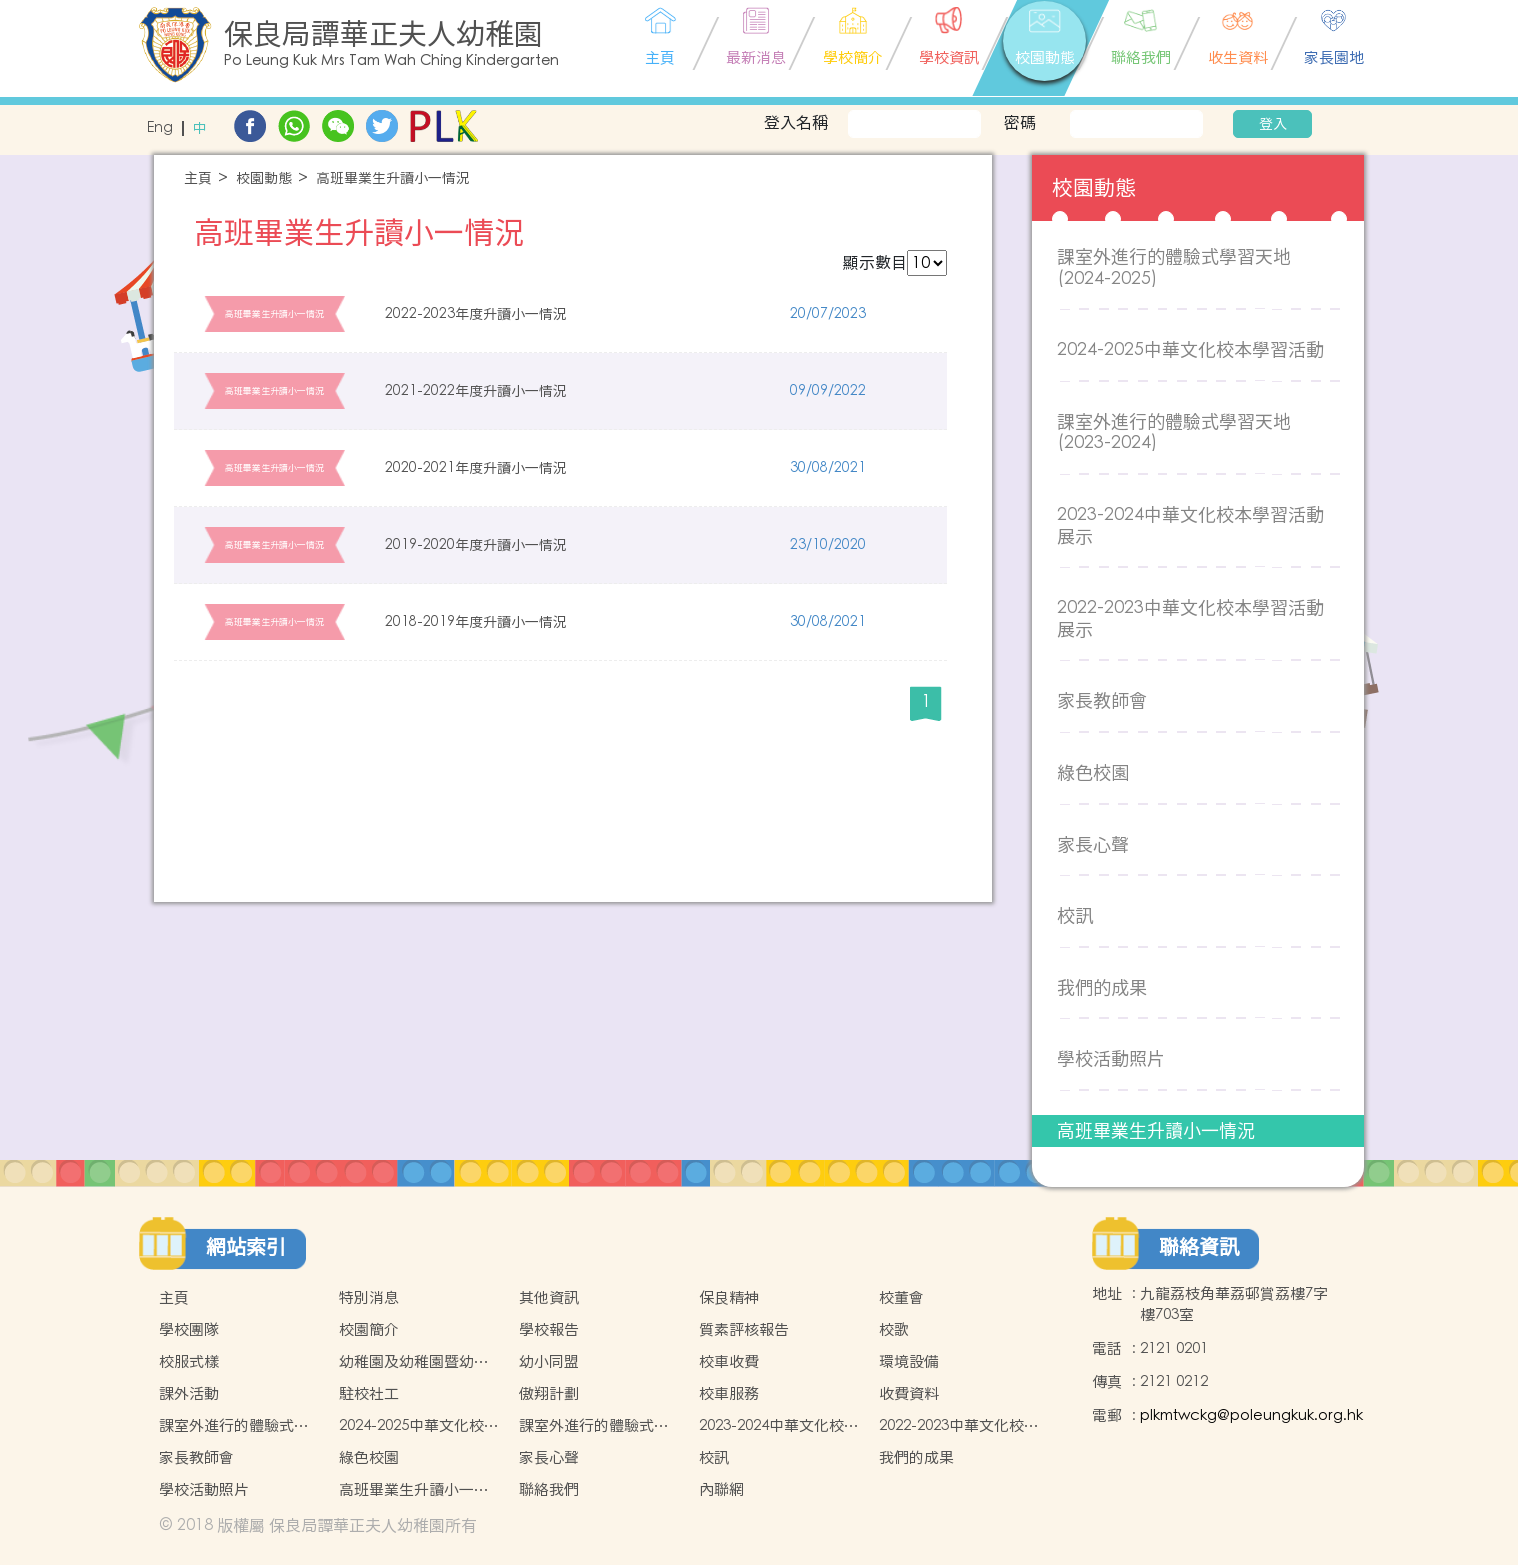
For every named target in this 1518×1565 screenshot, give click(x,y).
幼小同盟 (549, 1361)
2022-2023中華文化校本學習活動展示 (1190, 618)
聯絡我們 (549, 1489)
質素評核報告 (744, 1329)
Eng (160, 128)
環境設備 (909, 1361)
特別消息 (369, 1297)
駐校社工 (369, 1393)
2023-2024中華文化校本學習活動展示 (1190, 525)
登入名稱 (796, 122)
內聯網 (721, 1489)
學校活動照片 (1111, 1058)
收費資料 (909, 1393)
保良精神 (729, 1297)
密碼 (1020, 122)
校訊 (1075, 915)
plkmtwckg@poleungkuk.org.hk (1251, 1415)
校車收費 (729, 1361)
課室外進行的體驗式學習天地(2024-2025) (1174, 267)
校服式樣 (189, 1361)
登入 (1273, 124)
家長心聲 (1093, 844)
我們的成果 (1102, 987)
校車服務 (729, 1393)
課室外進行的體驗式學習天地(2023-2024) (1174, 432)
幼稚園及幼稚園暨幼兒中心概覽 (414, 1362)
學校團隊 (189, 1329)
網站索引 (246, 1247)
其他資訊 (549, 1297)
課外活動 (189, 1393)
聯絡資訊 (1199, 1247)
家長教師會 (1102, 700)
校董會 (901, 1297)
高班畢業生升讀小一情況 (393, 178)
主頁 (198, 178)
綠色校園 (1093, 772)
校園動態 (264, 178)
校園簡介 (369, 1329)
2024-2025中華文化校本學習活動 (1190, 349)
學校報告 (549, 1329)
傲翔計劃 (549, 1393)
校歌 (894, 1329)
